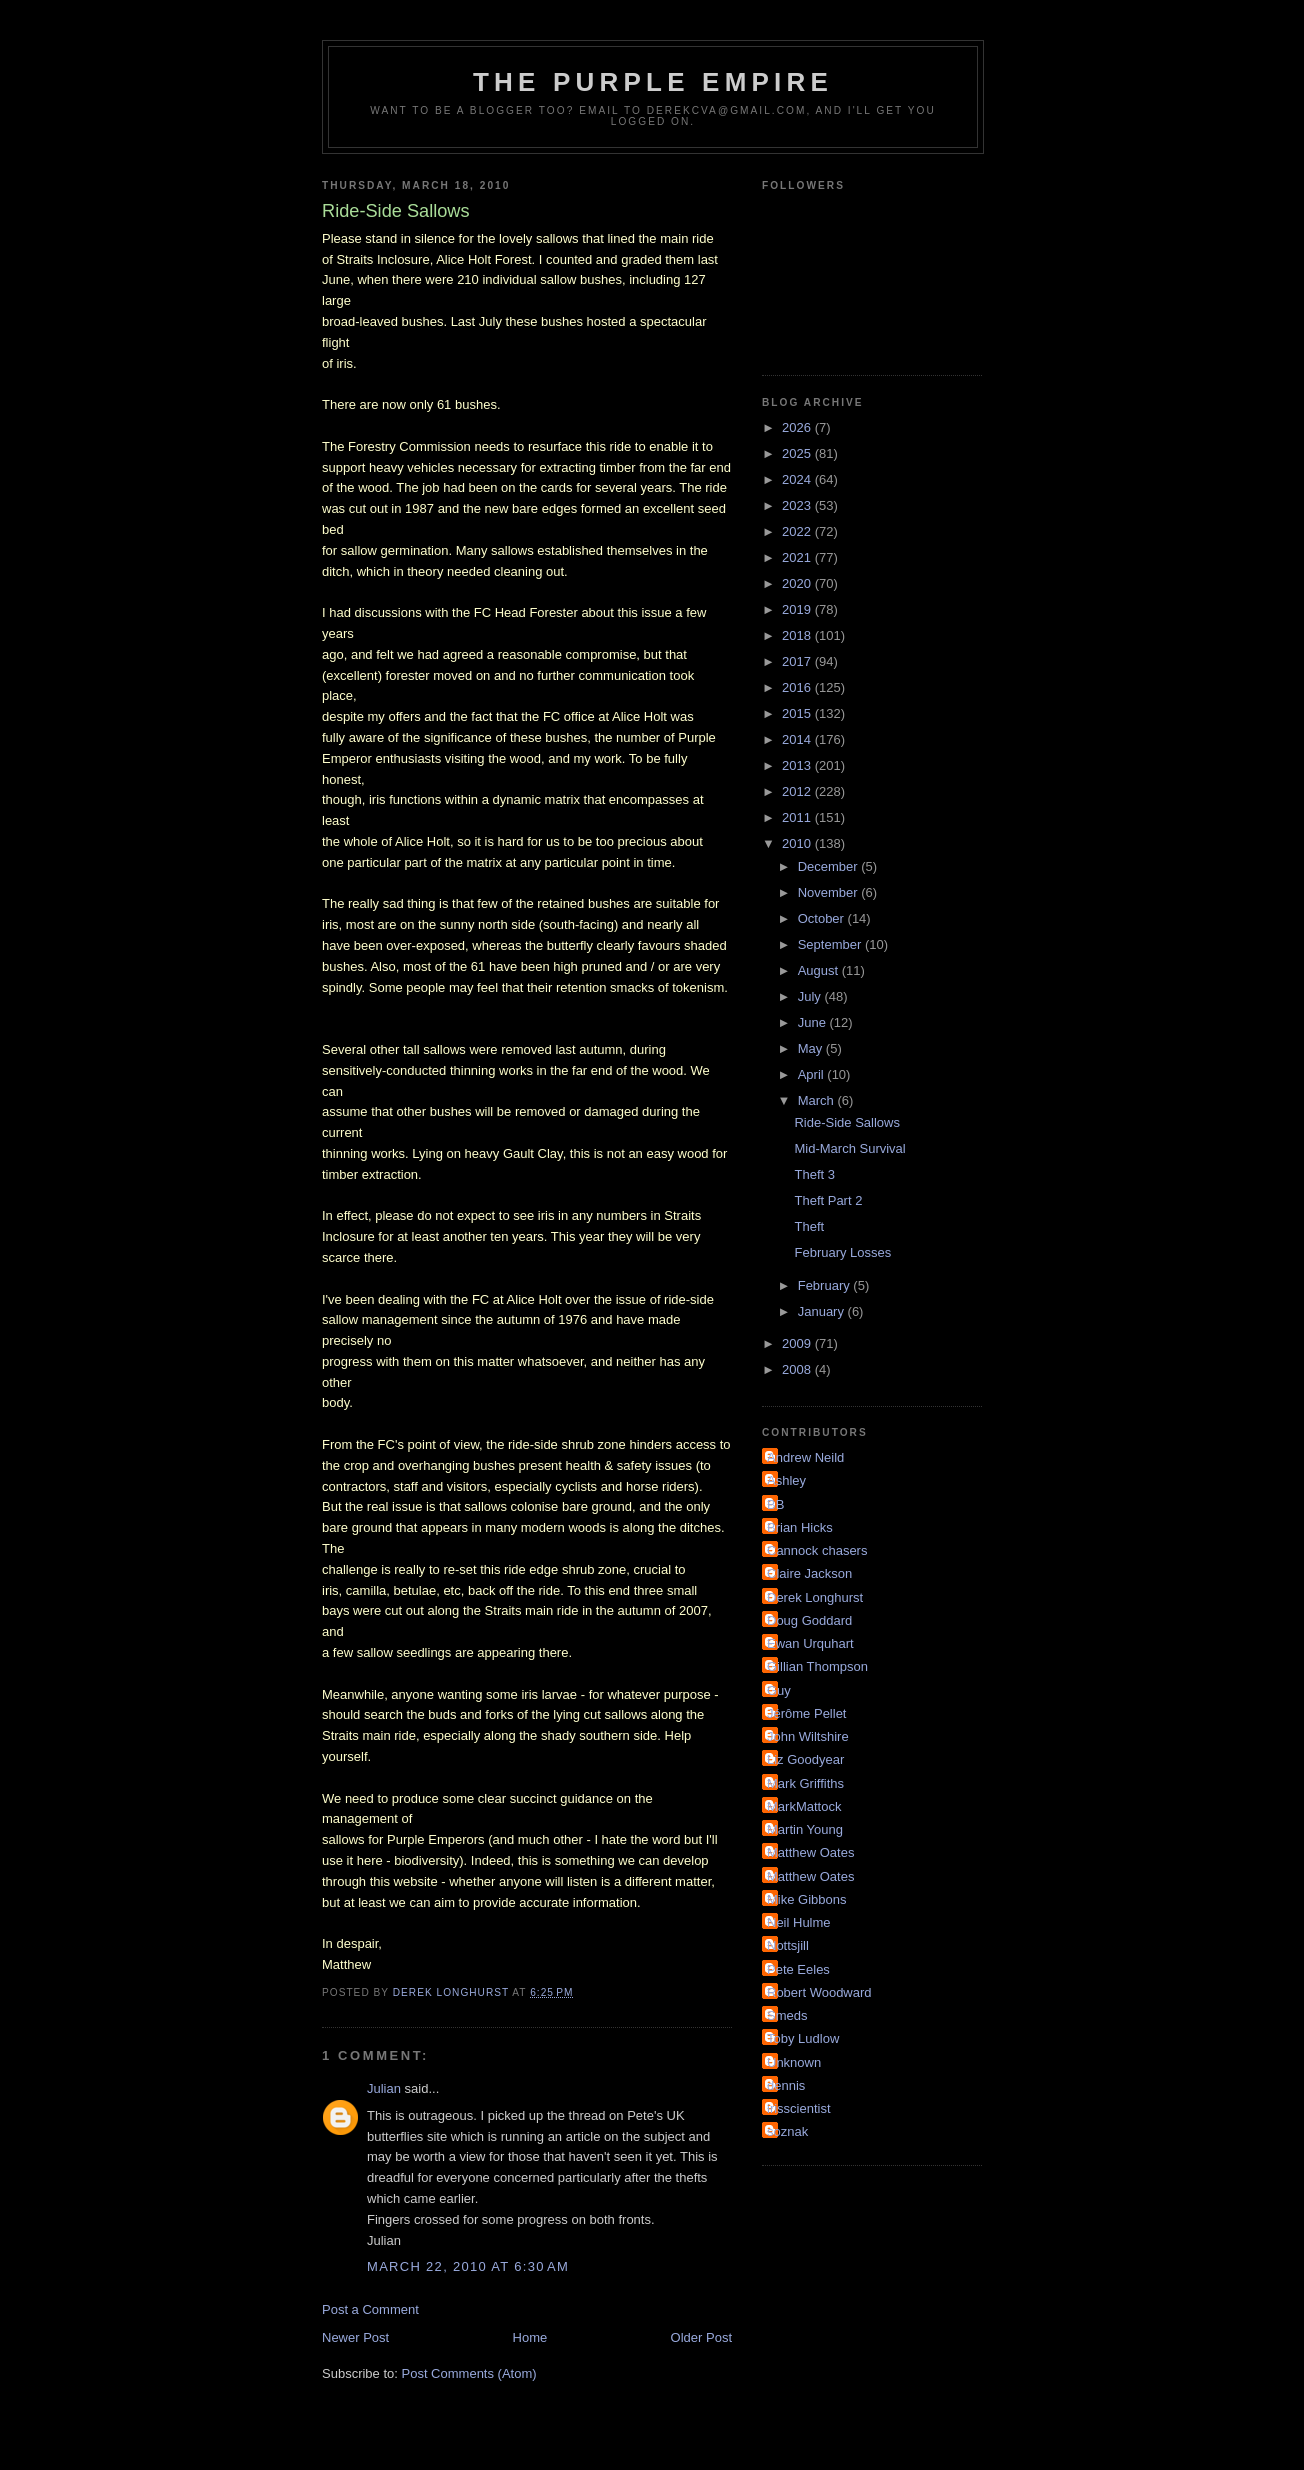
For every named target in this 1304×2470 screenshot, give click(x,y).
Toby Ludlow (803, 2038)
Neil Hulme (799, 1922)
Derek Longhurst (815, 1597)
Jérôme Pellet (806, 1713)
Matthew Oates (810, 1852)
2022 (798, 531)
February (826, 1285)
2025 (798, 453)
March (818, 1100)
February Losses (842, 1252)
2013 (798, 765)
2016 (798, 687)
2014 (798, 739)
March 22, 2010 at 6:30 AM (468, 2266)
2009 (798, 1343)
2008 (798, 1369)
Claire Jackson (809, 1573)
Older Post (701, 2337)
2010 (798, 843)
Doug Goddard (809, 1620)
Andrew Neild (805, 1457)
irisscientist (799, 2108)
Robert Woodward (819, 1992)
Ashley (786, 1480)
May (812, 1048)
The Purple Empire (653, 82)
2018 (798, 635)
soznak (787, 2131)
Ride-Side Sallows (847, 1122)
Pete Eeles (798, 1969)
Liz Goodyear (805, 1759)
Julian (384, 2088)
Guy (779, 1690)
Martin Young (805, 1829)
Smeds (787, 2015)
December (830, 866)
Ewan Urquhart (810, 1643)
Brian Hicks (800, 1527)
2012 (798, 791)
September (831, 944)
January (823, 1311)
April (813, 1074)
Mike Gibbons (806, 1899)
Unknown (794, 2062)
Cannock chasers (817, 1550)
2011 (798, 817)
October (823, 918)
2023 (798, 505)
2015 (798, 713)
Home (530, 2337)
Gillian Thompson (817, 1666)
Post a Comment (370, 2309)
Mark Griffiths (805, 1783)
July (811, 996)
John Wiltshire (808, 1736)
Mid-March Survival (849, 1148)
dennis (786, 2085)
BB (775, 1504)
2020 (798, 583)
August (820, 970)
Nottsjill (788, 1945)
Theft (809, 1226)
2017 (798, 661)
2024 (798, 479)
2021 (798, 557)
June (814, 1022)
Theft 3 (814, 1174)
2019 (798, 609)
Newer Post (355, 2337)
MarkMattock (804, 1806)
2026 (798, 427)
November (830, 892)
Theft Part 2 (828, 1200)
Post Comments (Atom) (469, 2373)
